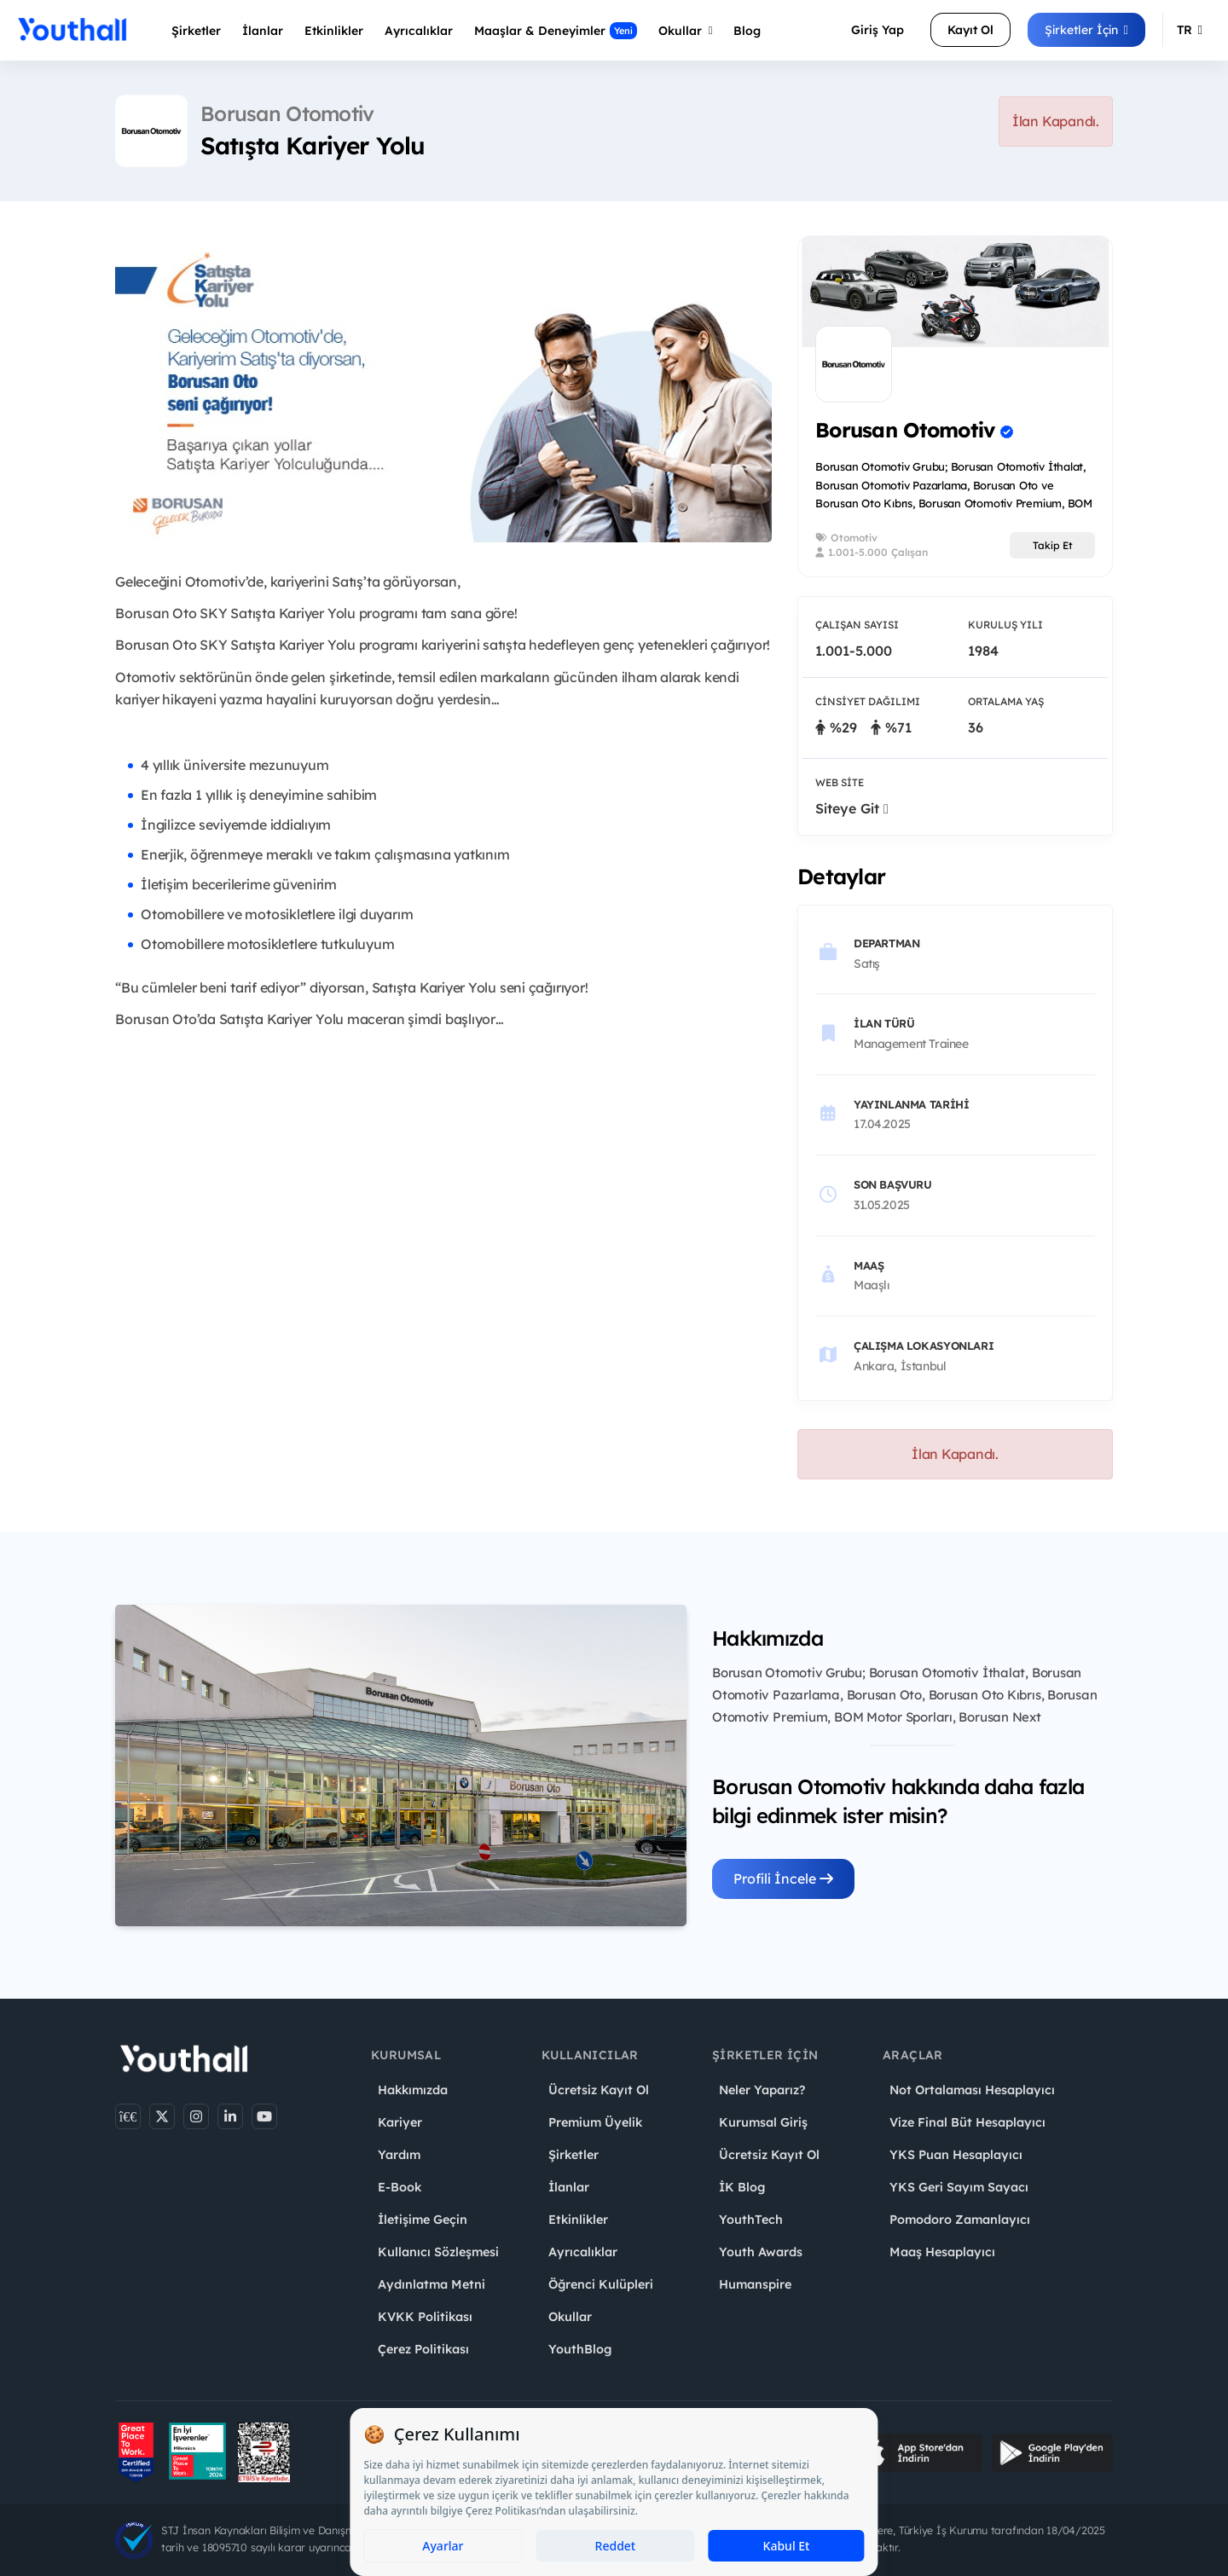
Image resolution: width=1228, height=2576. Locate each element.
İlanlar (262, 30)
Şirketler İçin (1086, 30)
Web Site (839, 782)
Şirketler (196, 30)
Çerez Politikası (423, 2349)
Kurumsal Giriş (763, 2122)
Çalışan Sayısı (857, 624)
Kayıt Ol (970, 30)
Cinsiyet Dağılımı (867, 701)
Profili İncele (783, 1878)
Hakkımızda (413, 2090)
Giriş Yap (877, 30)
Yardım (399, 2154)
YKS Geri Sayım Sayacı (958, 2187)
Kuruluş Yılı (1005, 624)
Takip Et (1053, 545)
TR (1189, 30)
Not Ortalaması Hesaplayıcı (972, 2090)
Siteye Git (852, 808)
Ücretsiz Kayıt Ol (598, 2090)
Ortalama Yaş (1006, 701)
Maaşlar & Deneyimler (555, 30)
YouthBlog (579, 2349)
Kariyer (400, 2122)
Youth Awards (760, 2252)
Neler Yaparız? (762, 2090)
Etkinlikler (333, 30)
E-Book (399, 2187)
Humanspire (755, 2284)
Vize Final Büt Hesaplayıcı (967, 2122)
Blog (747, 30)
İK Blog (742, 2187)
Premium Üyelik (595, 2122)
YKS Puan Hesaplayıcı (955, 2154)
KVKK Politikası (425, 2316)
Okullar (685, 30)
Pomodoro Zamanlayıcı (959, 2219)
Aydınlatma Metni (431, 2284)
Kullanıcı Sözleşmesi (438, 2252)
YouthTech (751, 2219)
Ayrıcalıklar (582, 2252)
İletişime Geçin (422, 2219)
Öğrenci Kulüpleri (600, 2284)
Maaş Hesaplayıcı (942, 2252)
